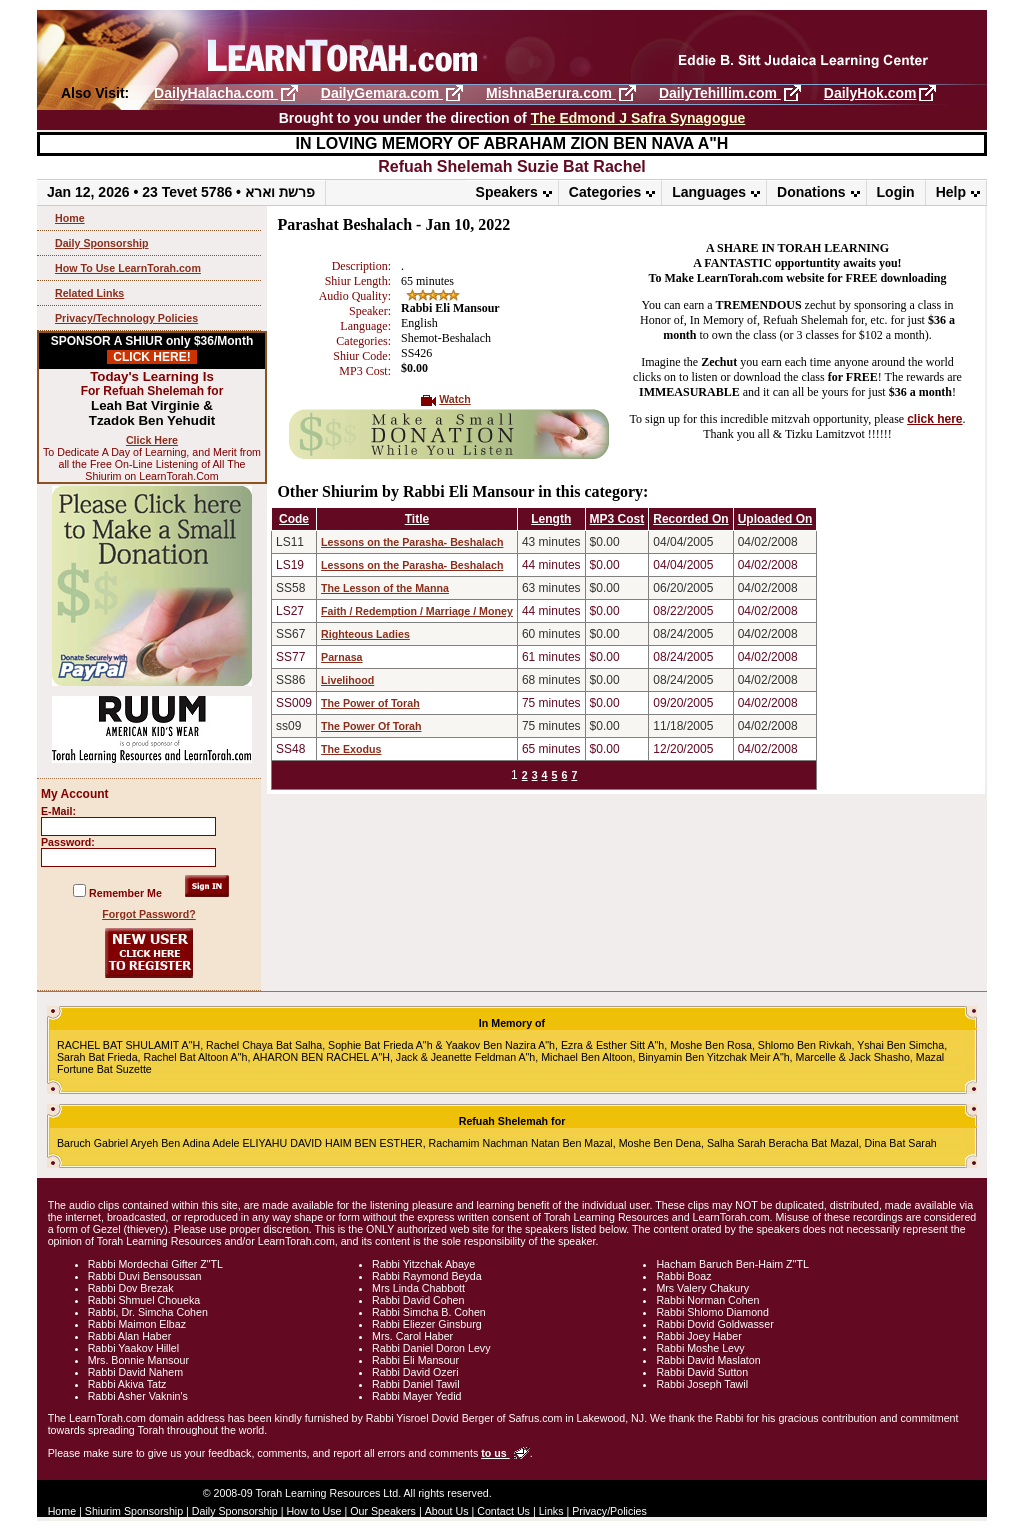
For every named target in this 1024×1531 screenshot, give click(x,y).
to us (495, 1453)
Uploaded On (775, 519)
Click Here (152, 440)
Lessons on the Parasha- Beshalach (412, 542)
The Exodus (351, 749)
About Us (447, 1511)
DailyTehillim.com (720, 93)
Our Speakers (383, 1511)
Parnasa (341, 657)
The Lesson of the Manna (385, 588)
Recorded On (690, 519)
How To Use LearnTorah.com (128, 268)
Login (896, 192)
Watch (455, 399)
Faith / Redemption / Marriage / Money (417, 611)
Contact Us (503, 1511)
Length (551, 519)
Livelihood (347, 680)
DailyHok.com (870, 93)
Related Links (89, 293)
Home (70, 218)
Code (294, 519)
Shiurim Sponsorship (134, 1511)
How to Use (313, 1511)
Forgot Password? (149, 914)
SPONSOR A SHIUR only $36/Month (152, 349)
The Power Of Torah (371, 726)
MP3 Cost (617, 519)
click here (934, 419)
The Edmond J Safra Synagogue (638, 118)
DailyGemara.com (382, 93)
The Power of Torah (370, 703)
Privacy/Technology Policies (126, 318)
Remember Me (125, 893)
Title (417, 519)
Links (551, 1511)
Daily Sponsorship (102, 243)
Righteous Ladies (365, 634)
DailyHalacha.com (216, 93)
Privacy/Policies (609, 1511)
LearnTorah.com (512, 47)
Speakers (507, 192)
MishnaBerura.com (551, 93)
